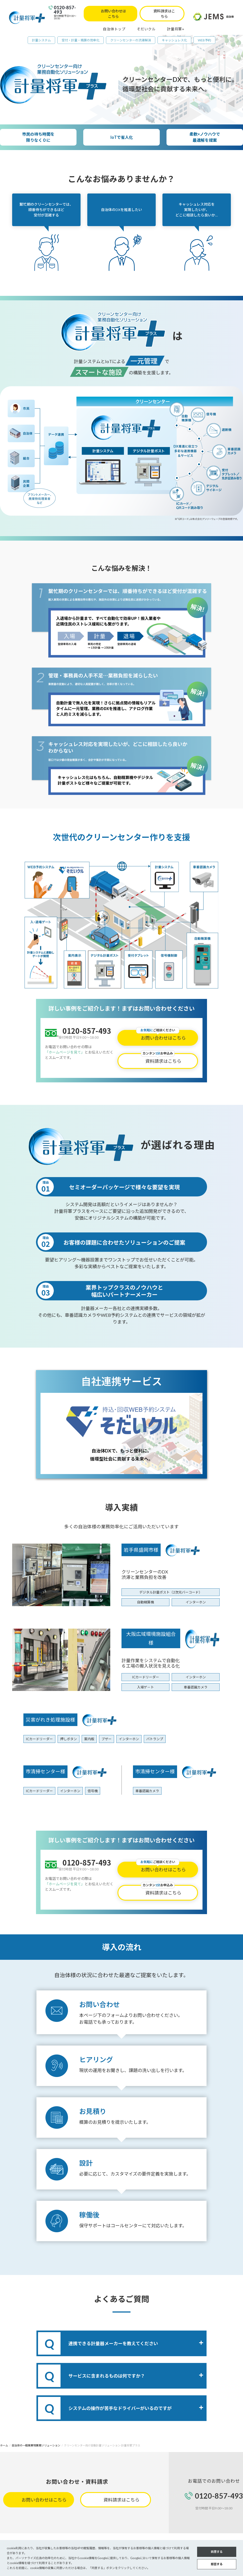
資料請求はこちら (164, 13)
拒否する (217, 2564)
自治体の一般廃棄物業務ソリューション (36, 2445)
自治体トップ (114, 29)
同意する (217, 2552)
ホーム (4, 2445)
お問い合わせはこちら (113, 13)
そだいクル (146, 29)
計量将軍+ (175, 29)
